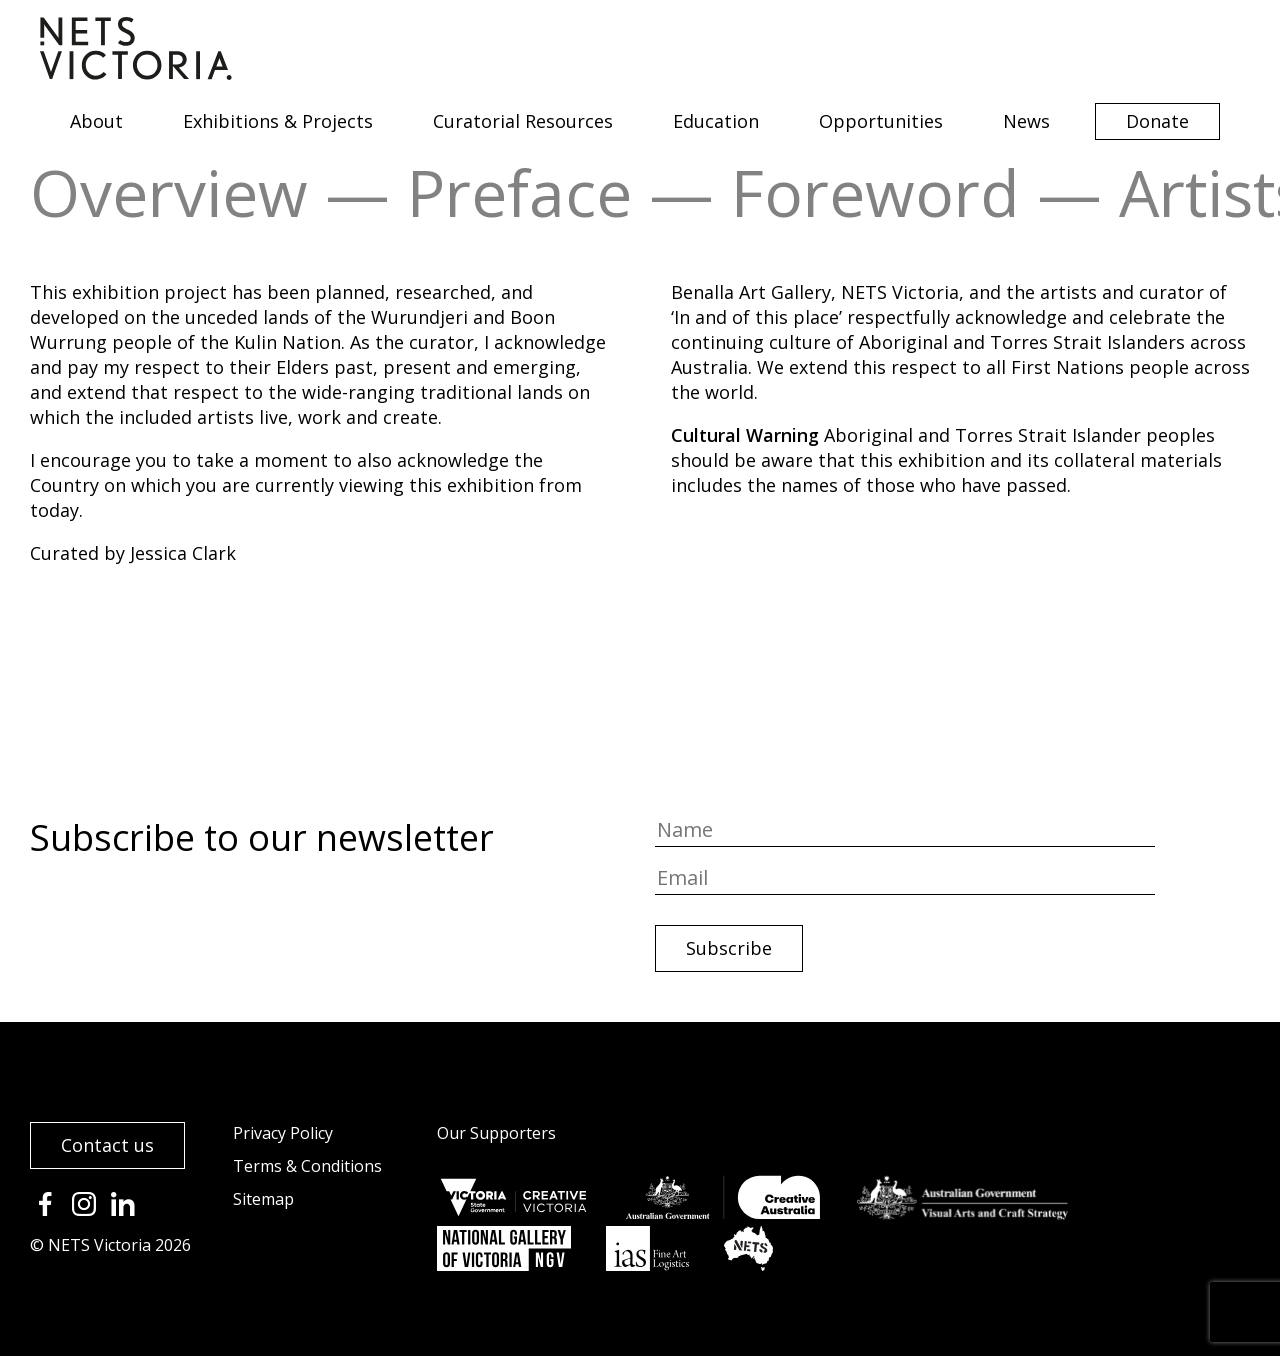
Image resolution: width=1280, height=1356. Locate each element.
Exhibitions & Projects (278, 121)
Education (716, 121)
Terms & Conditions (307, 1166)
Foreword (875, 192)
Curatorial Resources (523, 121)
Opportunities (881, 121)
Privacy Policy (283, 1133)
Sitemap (263, 1199)
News (1026, 121)
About (96, 121)
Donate (1157, 121)
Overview (169, 192)
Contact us (107, 1145)
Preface (519, 192)
